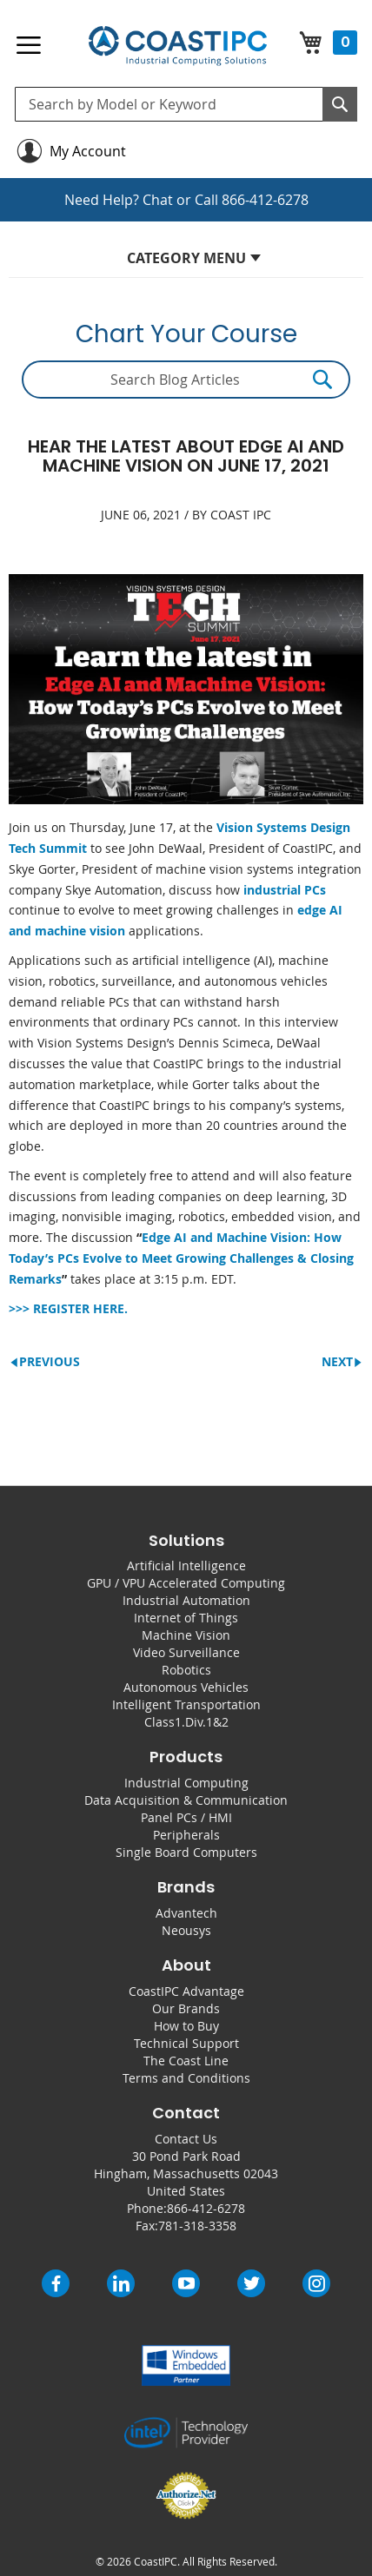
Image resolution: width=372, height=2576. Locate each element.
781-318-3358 (197, 2225)
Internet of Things (186, 1617)
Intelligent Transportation (186, 1704)
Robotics (186, 1669)
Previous (49, 1361)
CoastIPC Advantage (186, 1991)
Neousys (186, 1930)
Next (337, 1361)
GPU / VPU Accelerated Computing (186, 1583)
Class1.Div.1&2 (186, 1722)
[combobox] (186, 104)
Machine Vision (186, 1635)
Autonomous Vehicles (186, 1687)
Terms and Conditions (186, 2078)
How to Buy (186, 2026)
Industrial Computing (186, 1782)
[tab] (186, 263)
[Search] (339, 104)
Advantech (186, 1913)
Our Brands (186, 2008)
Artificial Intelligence (186, 1565)
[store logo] (177, 46)
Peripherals (186, 1834)
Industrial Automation (186, 1600)
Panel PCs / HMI (186, 1817)
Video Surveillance (186, 1652)
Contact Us (186, 2138)
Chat (158, 199)
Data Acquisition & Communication (186, 1800)
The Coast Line (186, 2060)
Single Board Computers (186, 1852)
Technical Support (186, 2043)
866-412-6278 (265, 199)
